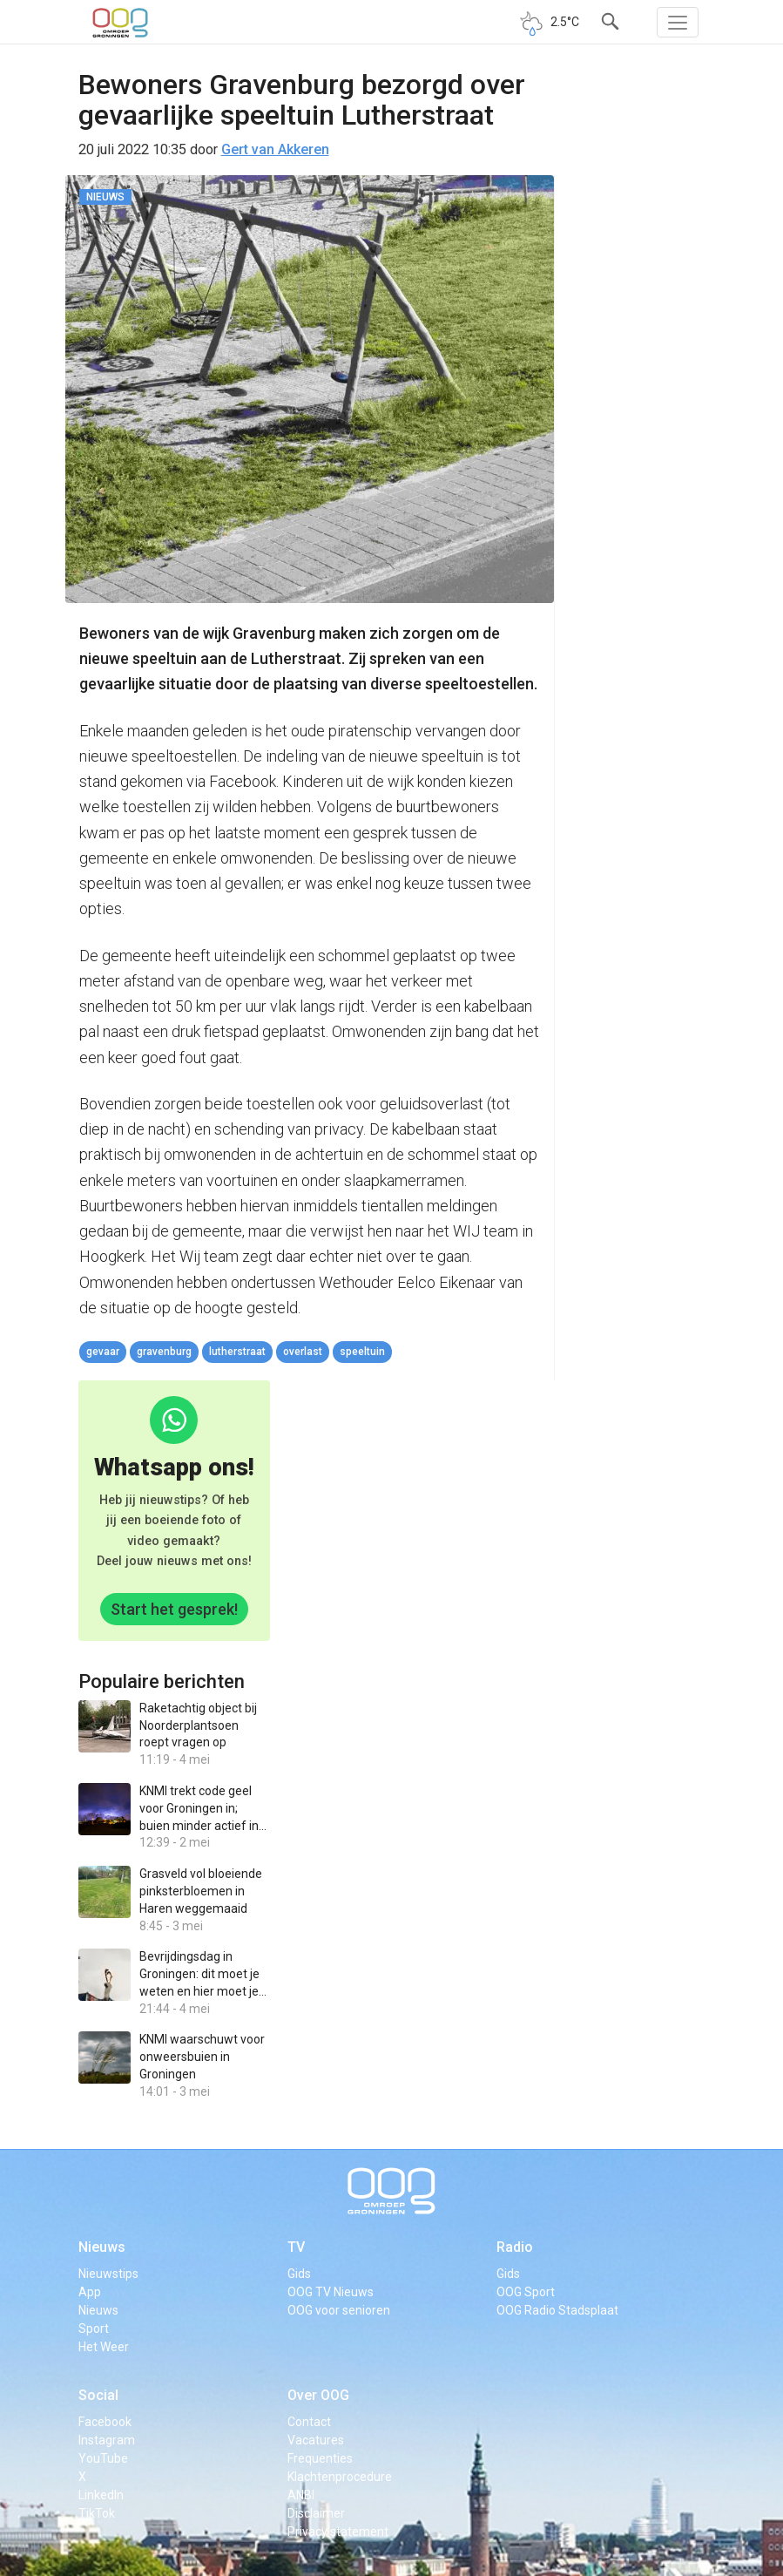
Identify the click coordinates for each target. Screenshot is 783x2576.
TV (296, 2247)
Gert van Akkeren (275, 149)
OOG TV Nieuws (330, 2292)
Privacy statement (337, 2532)
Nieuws (101, 2247)
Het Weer (103, 2347)
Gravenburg (164, 1352)
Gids (299, 2274)
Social (98, 2395)
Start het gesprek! (174, 1609)
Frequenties (320, 2458)
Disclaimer (316, 2513)
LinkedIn (101, 2495)
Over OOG (318, 2395)
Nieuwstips (108, 2274)
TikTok (96, 2513)
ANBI (300, 2495)
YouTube (103, 2458)
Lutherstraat (237, 1352)
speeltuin (362, 1352)
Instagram (106, 2440)
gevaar (102, 1352)
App (89, 2292)
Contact (309, 2422)
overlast (302, 1352)
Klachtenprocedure (339, 2477)
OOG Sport (525, 2292)
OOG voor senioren (338, 2310)
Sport (93, 2328)
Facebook (105, 2422)
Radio (514, 2247)
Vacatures (315, 2440)
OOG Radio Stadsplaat (557, 2310)
